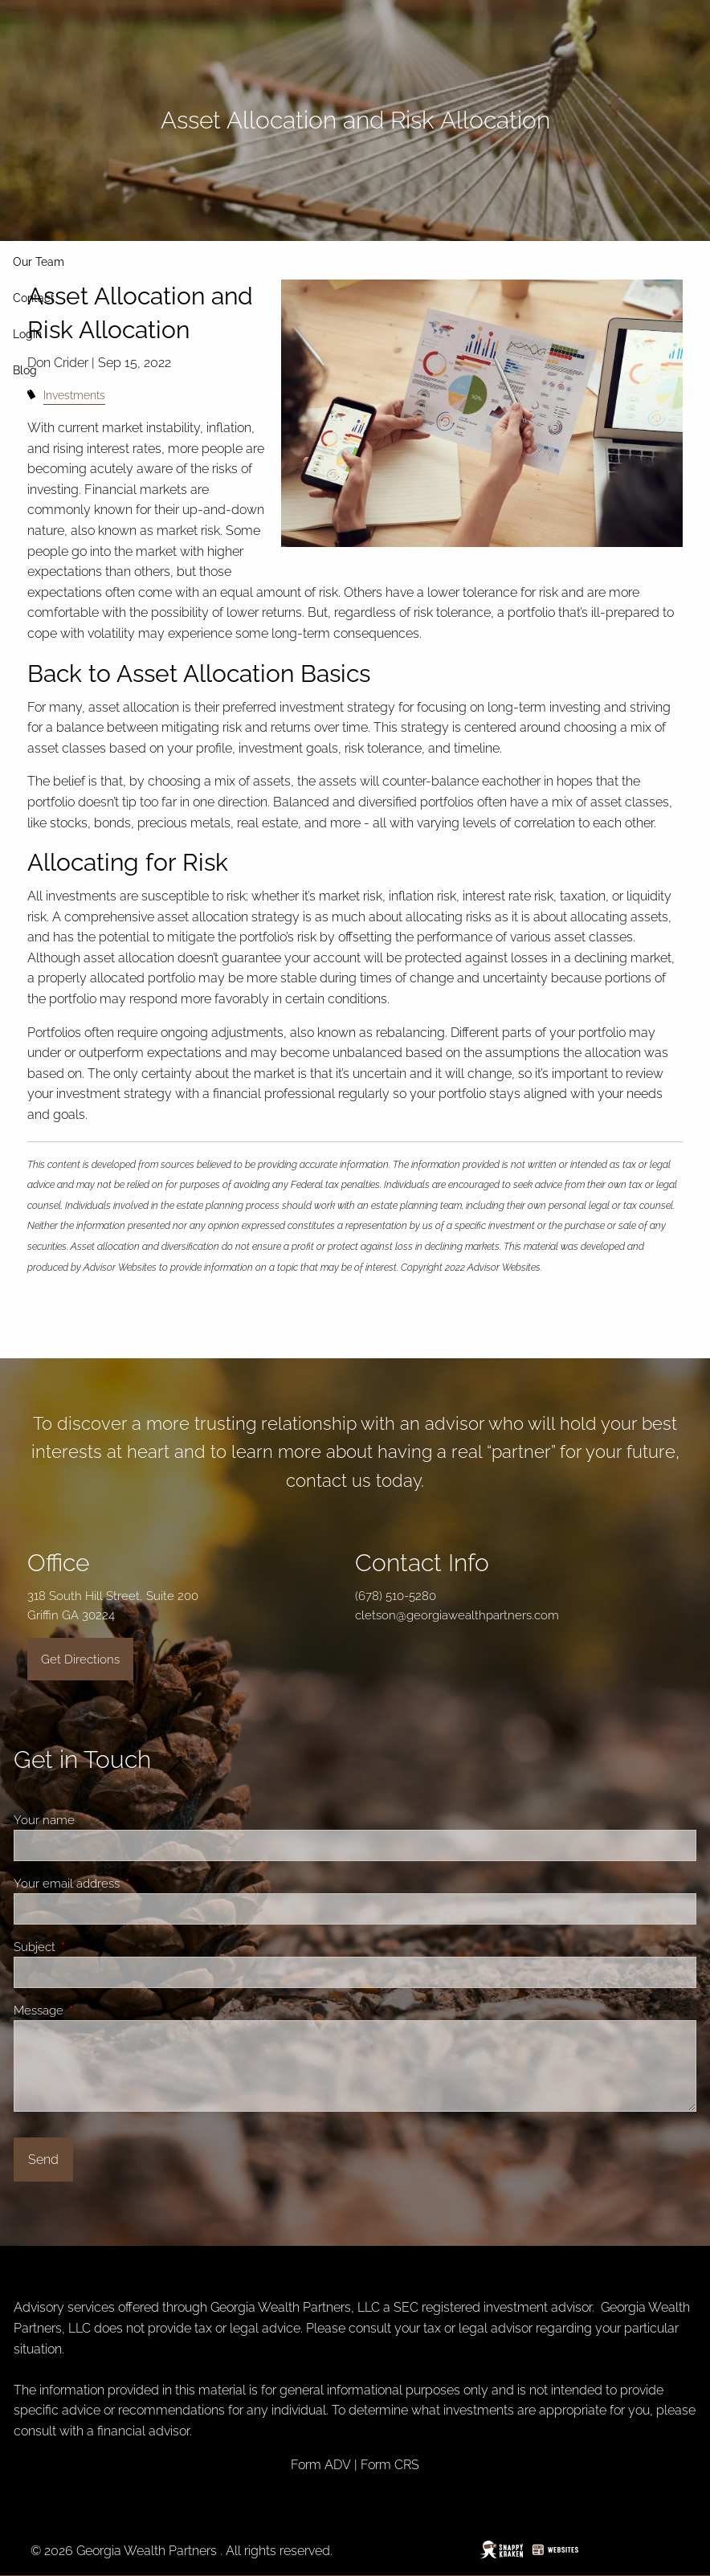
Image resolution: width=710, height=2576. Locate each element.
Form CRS (390, 2464)
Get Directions (80, 1659)
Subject (92, 1947)
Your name (102, 1820)
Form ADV (321, 2464)
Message (96, 2010)
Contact (34, 298)
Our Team (38, 261)
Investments (74, 395)
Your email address (124, 1883)
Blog (25, 370)
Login (27, 334)
